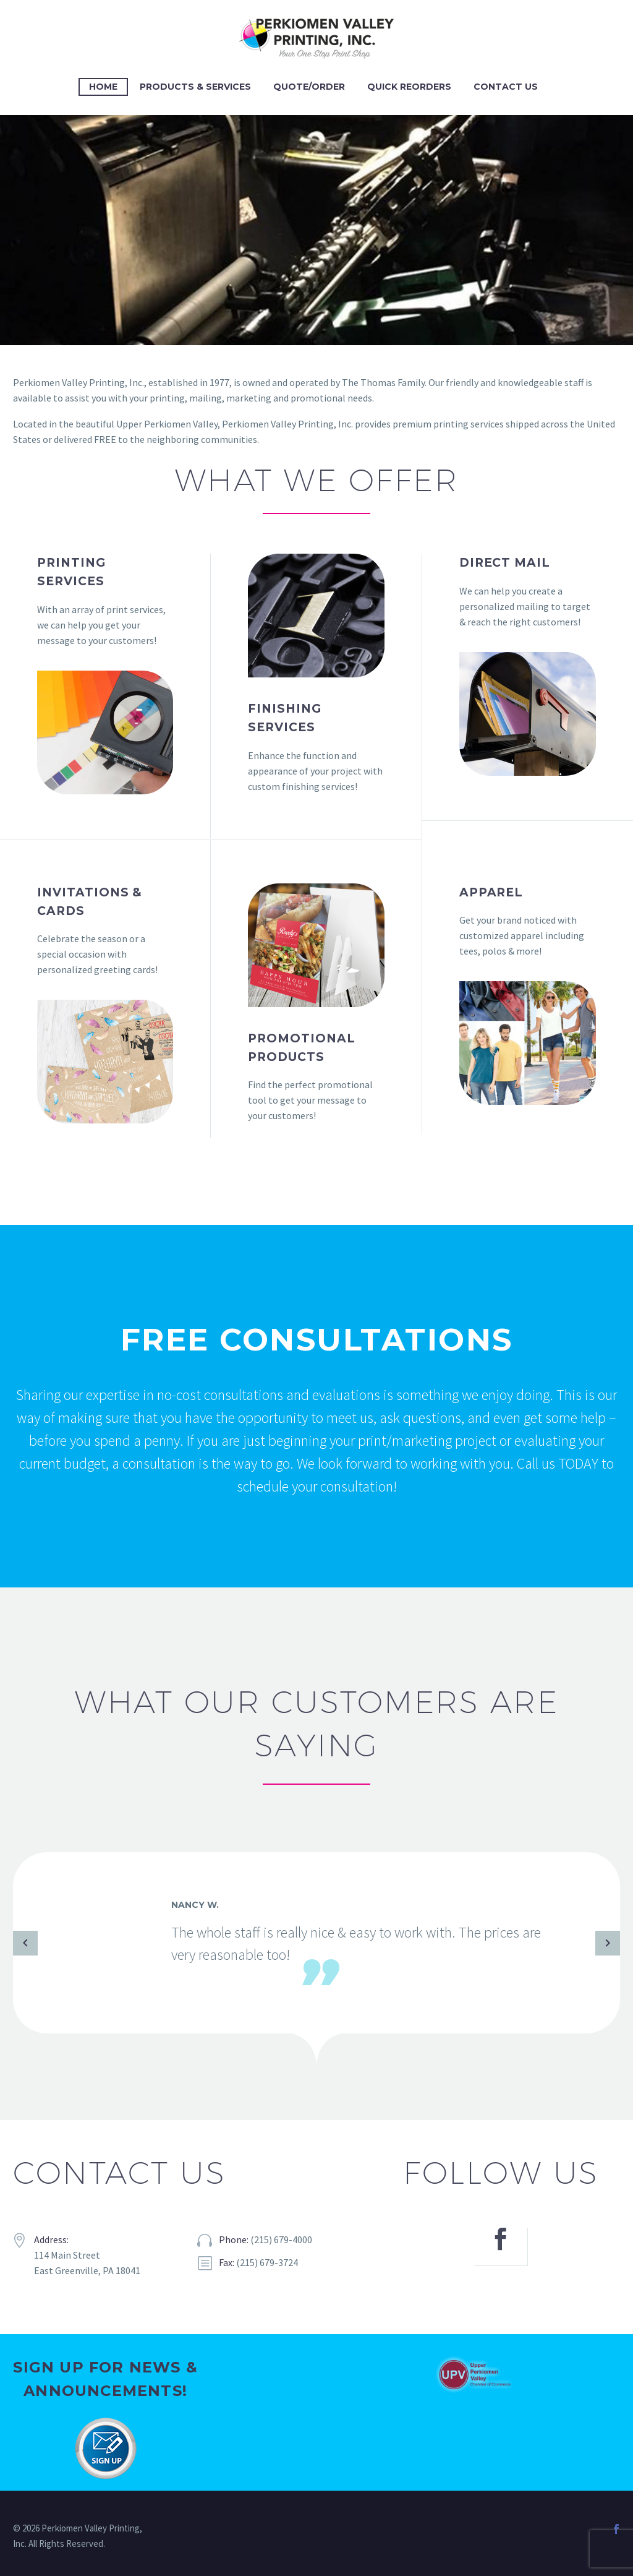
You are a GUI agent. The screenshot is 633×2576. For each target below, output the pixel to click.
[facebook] (501, 2247)
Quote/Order (309, 86)
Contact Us (506, 86)
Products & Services (195, 86)
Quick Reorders (409, 86)
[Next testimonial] (607, 1942)
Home (103, 86)
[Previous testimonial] (25, 1942)
